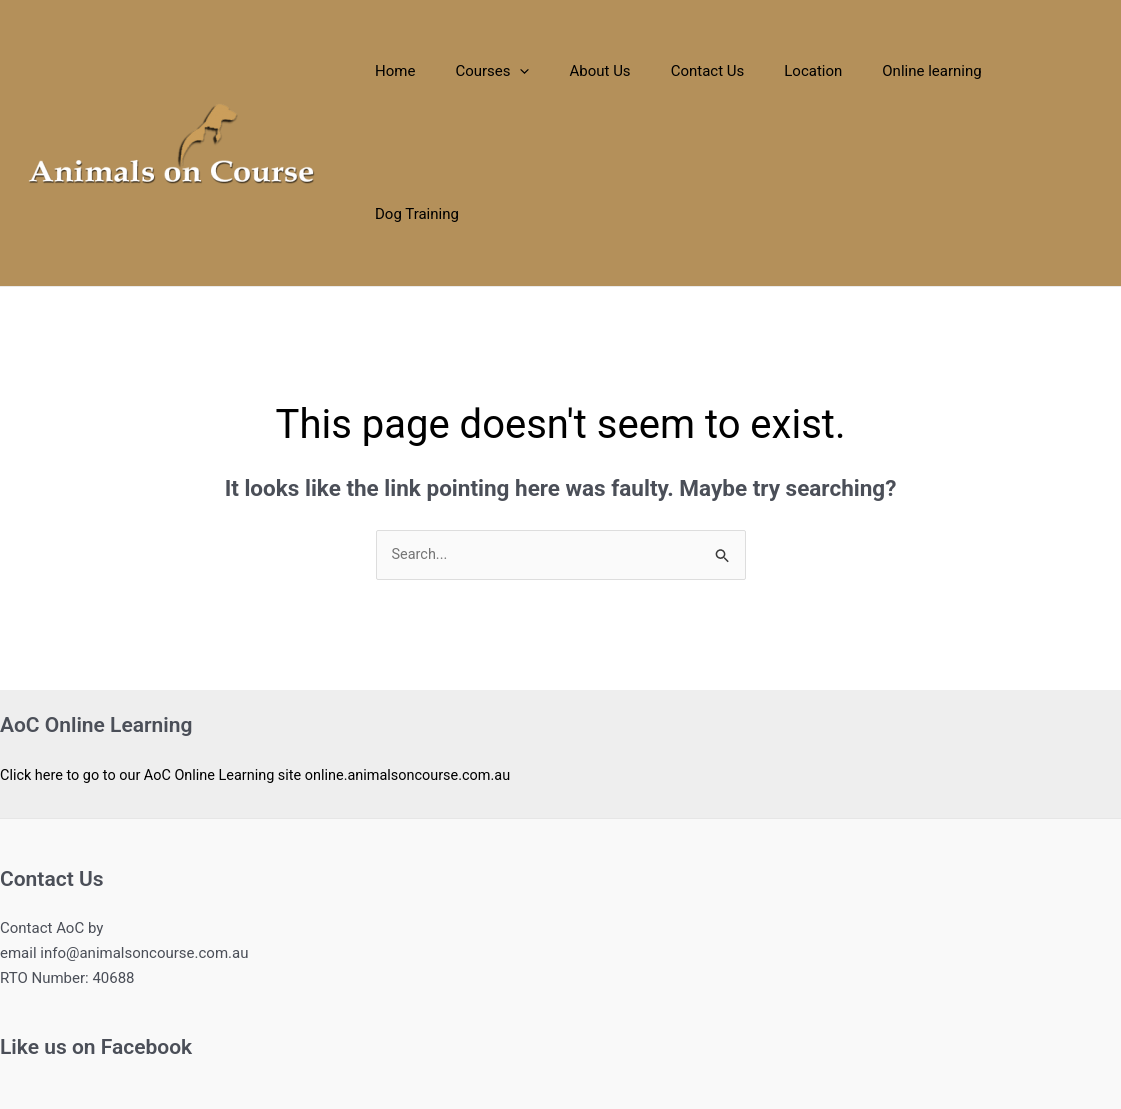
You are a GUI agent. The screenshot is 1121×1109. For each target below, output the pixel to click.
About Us (620, 71)
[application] (550, 71)
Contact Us (718, 71)
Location (814, 71)
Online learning (922, 71)
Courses (523, 71)
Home (435, 71)
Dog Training (1044, 71)
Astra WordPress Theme (730, 1021)
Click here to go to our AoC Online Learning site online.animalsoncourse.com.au (265, 633)
